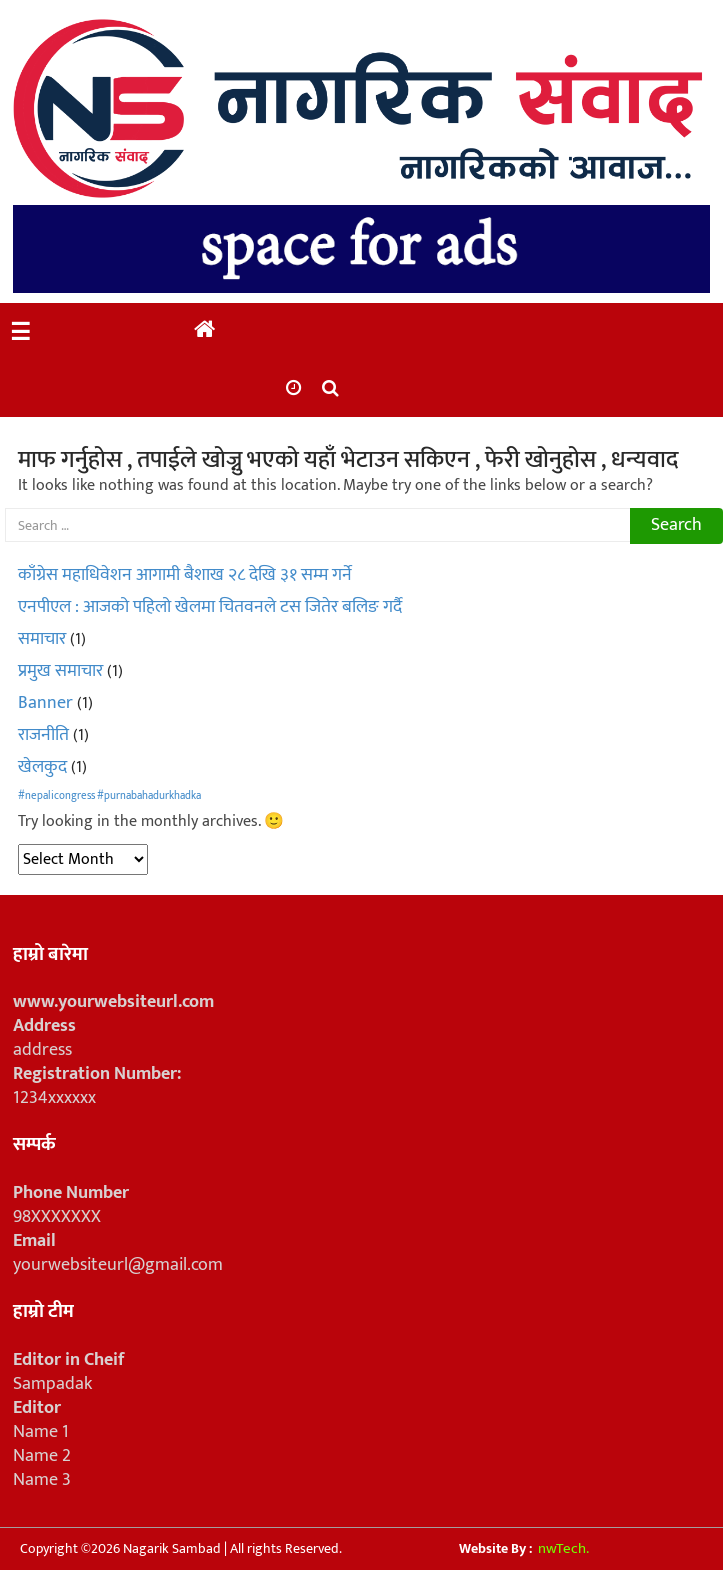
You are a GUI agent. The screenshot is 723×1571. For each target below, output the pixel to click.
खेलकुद (42, 767)
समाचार (42, 639)
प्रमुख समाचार (60, 671)
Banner (45, 703)
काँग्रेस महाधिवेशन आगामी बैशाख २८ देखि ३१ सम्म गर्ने (185, 575)
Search (676, 525)
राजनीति (43, 735)
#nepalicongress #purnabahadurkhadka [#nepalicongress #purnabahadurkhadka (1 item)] (109, 796)
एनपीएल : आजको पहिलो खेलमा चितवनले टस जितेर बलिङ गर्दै (210, 607)
